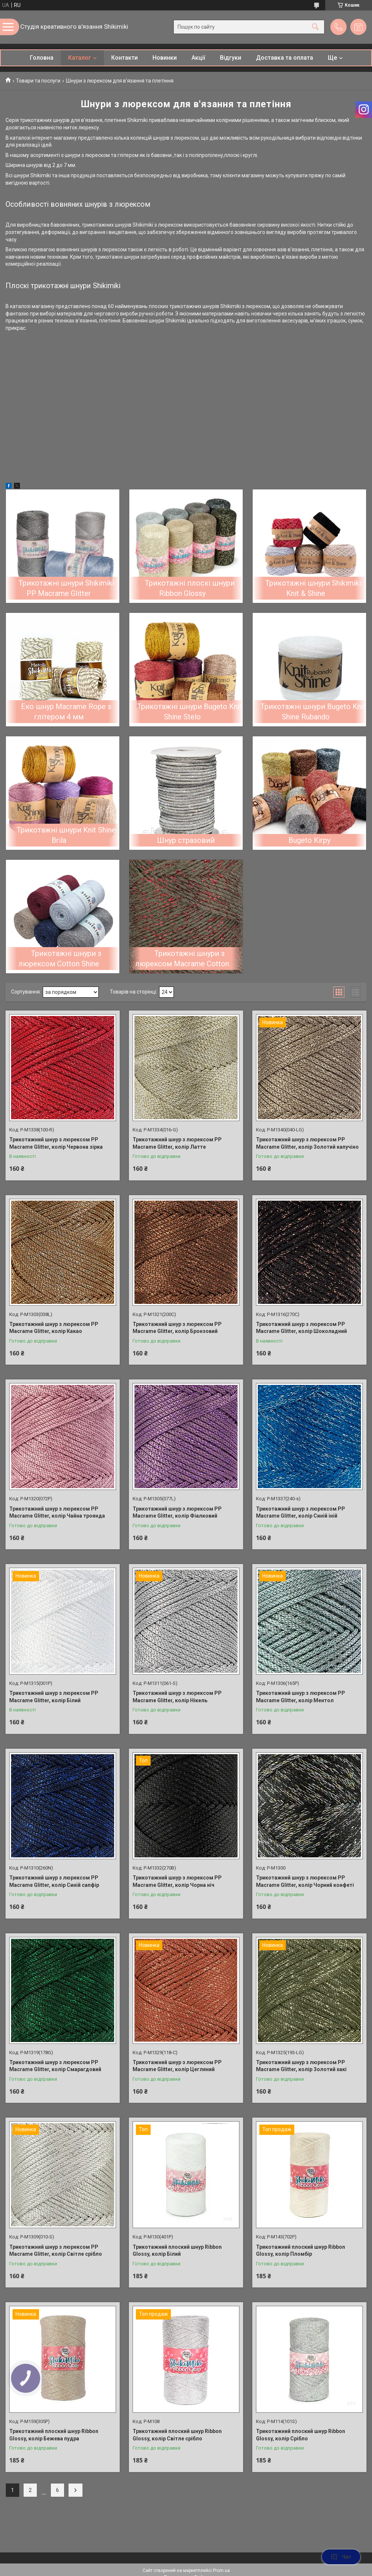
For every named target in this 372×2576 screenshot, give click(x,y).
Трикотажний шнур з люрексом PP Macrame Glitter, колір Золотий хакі (301, 2066)
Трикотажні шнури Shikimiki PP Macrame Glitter (66, 588)
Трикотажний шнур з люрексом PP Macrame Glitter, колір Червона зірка (56, 1143)
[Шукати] (315, 27)
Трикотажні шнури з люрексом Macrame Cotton (182, 958)
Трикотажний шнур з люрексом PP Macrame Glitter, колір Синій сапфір (54, 1881)
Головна (41, 57)
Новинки (164, 57)
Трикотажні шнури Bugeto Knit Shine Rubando (312, 711)
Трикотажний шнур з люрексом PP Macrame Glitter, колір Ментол (300, 1696)
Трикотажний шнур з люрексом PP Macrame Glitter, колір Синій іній (300, 1512)
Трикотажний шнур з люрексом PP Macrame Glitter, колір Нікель (177, 1696)
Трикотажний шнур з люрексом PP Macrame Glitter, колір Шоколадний (301, 1327)
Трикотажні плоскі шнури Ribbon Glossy (190, 588)
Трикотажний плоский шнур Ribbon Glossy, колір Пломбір (300, 2250)
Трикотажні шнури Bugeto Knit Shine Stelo (189, 711)
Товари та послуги (38, 81)
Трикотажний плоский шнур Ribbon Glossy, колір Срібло (300, 2434)
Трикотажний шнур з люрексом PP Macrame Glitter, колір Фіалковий (177, 1512)
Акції (198, 57)
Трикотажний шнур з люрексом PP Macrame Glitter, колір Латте (177, 1143)
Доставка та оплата (284, 57)
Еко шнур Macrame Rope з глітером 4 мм (66, 711)
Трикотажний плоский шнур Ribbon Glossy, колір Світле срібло (177, 2434)
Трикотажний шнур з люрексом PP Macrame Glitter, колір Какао (53, 1327)
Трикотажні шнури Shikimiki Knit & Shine (313, 588)
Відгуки (230, 57)
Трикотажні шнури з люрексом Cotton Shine (59, 958)
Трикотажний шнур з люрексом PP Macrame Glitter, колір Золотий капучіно (307, 1143)
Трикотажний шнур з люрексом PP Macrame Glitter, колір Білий (53, 1696)
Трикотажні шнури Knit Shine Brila (66, 835)
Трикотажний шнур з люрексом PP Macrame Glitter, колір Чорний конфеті (305, 1881)
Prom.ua (221, 2570)
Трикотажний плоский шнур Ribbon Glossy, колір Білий (177, 2250)
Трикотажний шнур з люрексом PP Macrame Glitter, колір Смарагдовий (55, 2066)
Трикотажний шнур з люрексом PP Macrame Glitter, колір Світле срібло (55, 2250)
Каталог (79, 57)
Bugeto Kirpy (309, 840)
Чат (341, 2557)
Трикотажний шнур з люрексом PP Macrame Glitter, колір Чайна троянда (57, 1512)
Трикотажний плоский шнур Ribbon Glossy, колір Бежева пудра (53, 2434)
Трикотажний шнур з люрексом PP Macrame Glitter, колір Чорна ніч (177, 1881)
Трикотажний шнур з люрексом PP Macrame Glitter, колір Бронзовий (177, 1327)
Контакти (124, 57)
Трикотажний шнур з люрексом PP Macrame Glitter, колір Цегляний (177, 2066)
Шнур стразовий (186, 840)
